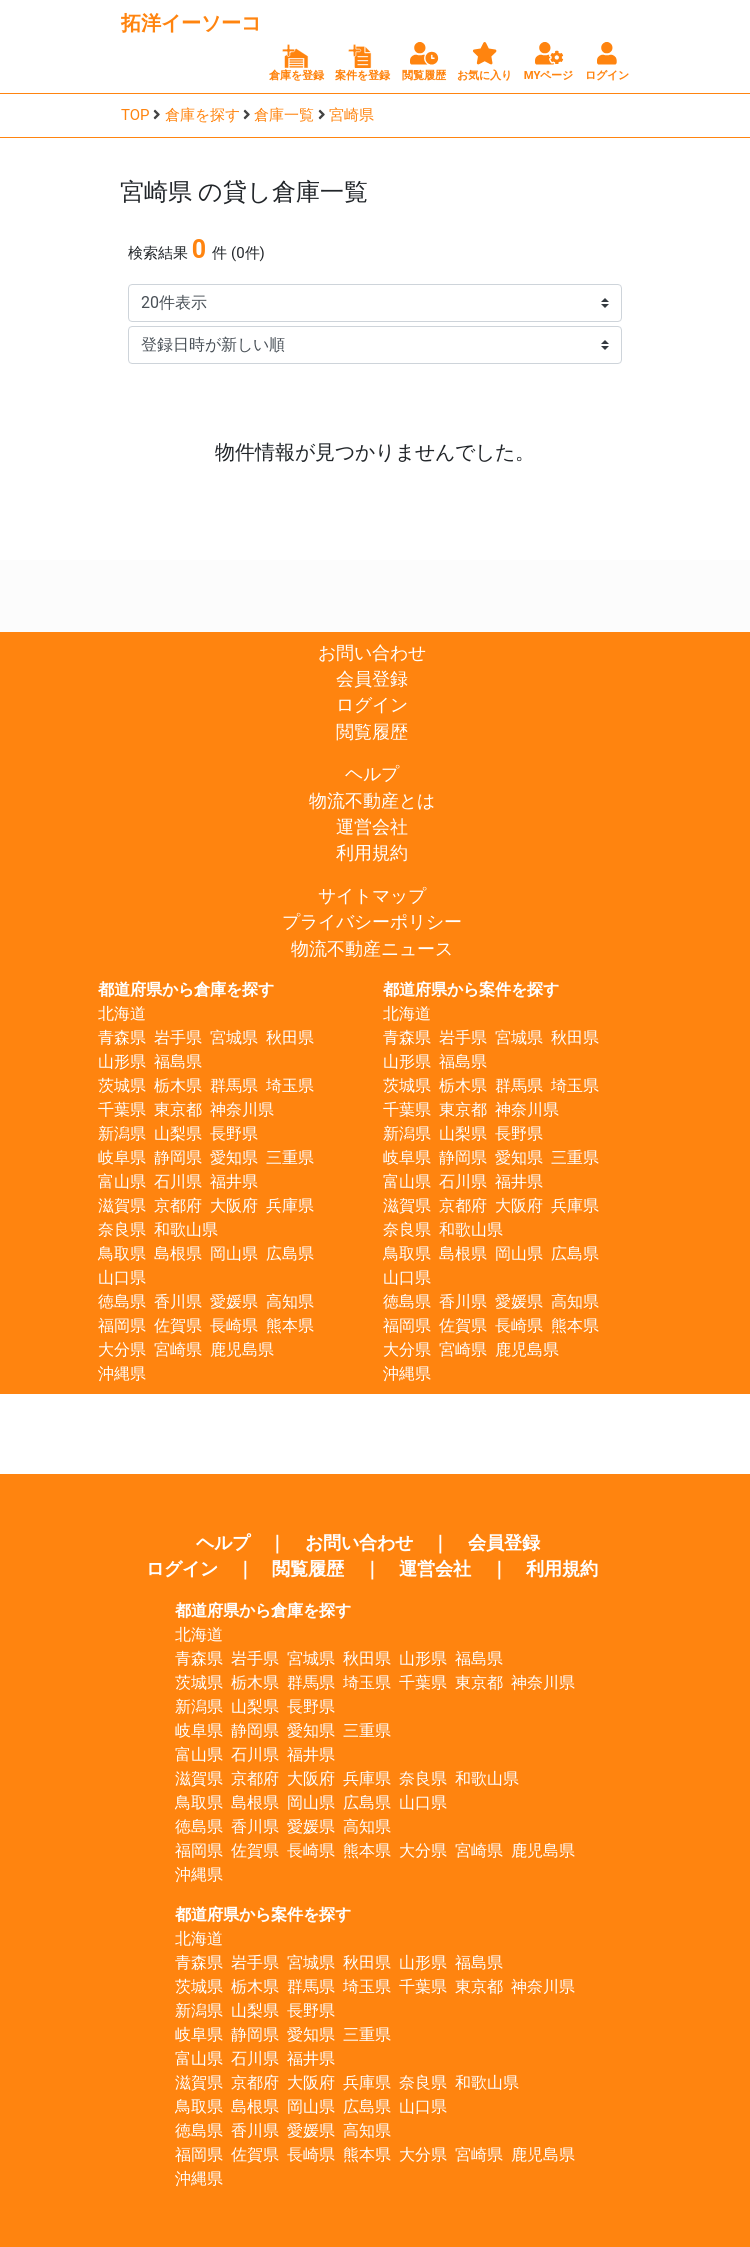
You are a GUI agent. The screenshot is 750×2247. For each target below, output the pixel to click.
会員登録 (372, 679)
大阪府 (234, 1205)
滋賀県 (122, 1205)
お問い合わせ (372, 653)
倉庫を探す (202, 115)
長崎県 (234, 1325)
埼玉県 (290, 1085)
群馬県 (234, 1085)
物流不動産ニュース (372, 949)
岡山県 (234, 1253)
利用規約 (372, 853)
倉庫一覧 (284, 115)
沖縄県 (122, 1373)
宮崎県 (351, 115)
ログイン (372, 705)
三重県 (290, 1157)
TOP (135, 115)
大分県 (122, 1349)
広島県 (290, 1253)
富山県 (122, 1181)
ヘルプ (372, 774)
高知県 (290, 1301)
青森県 (122, 1037)
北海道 (122, 1013)
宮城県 (234, 1037)
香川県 (178, 1301)
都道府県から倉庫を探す (186, 989)
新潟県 (122, 1133)
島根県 (178, 1253)
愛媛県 (234, 1301)
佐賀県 (178, 1325)
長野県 (234, 1133)
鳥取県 (122, 1253)
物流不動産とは (372, 801)
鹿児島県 (242, 1349)
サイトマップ (372, 896)
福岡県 (122, 1325)
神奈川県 (242, 1109)
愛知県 (234, 1157)
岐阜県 (122, 1157)
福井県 (234, 1181)
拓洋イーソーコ (191, 23)
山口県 (122, 1277)
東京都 (178, 1109)
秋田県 (290, 1037)
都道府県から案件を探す (471, 989)
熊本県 (290, 1325)
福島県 (178, 1061)
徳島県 (122, 1301)
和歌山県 (186, 1229)
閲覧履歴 (372, 732)
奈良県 (122, 1229)
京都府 (178, 1205)
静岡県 (178, 1157)
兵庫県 (290, 1205)
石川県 (178, 1181)
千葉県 (122, 1109)
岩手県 (178, 1037)
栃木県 (178, 1085)
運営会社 (372, 827)
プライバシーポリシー (372, 922)
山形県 (122, 1061)
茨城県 (122, 1085)
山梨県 (178, 1133)
